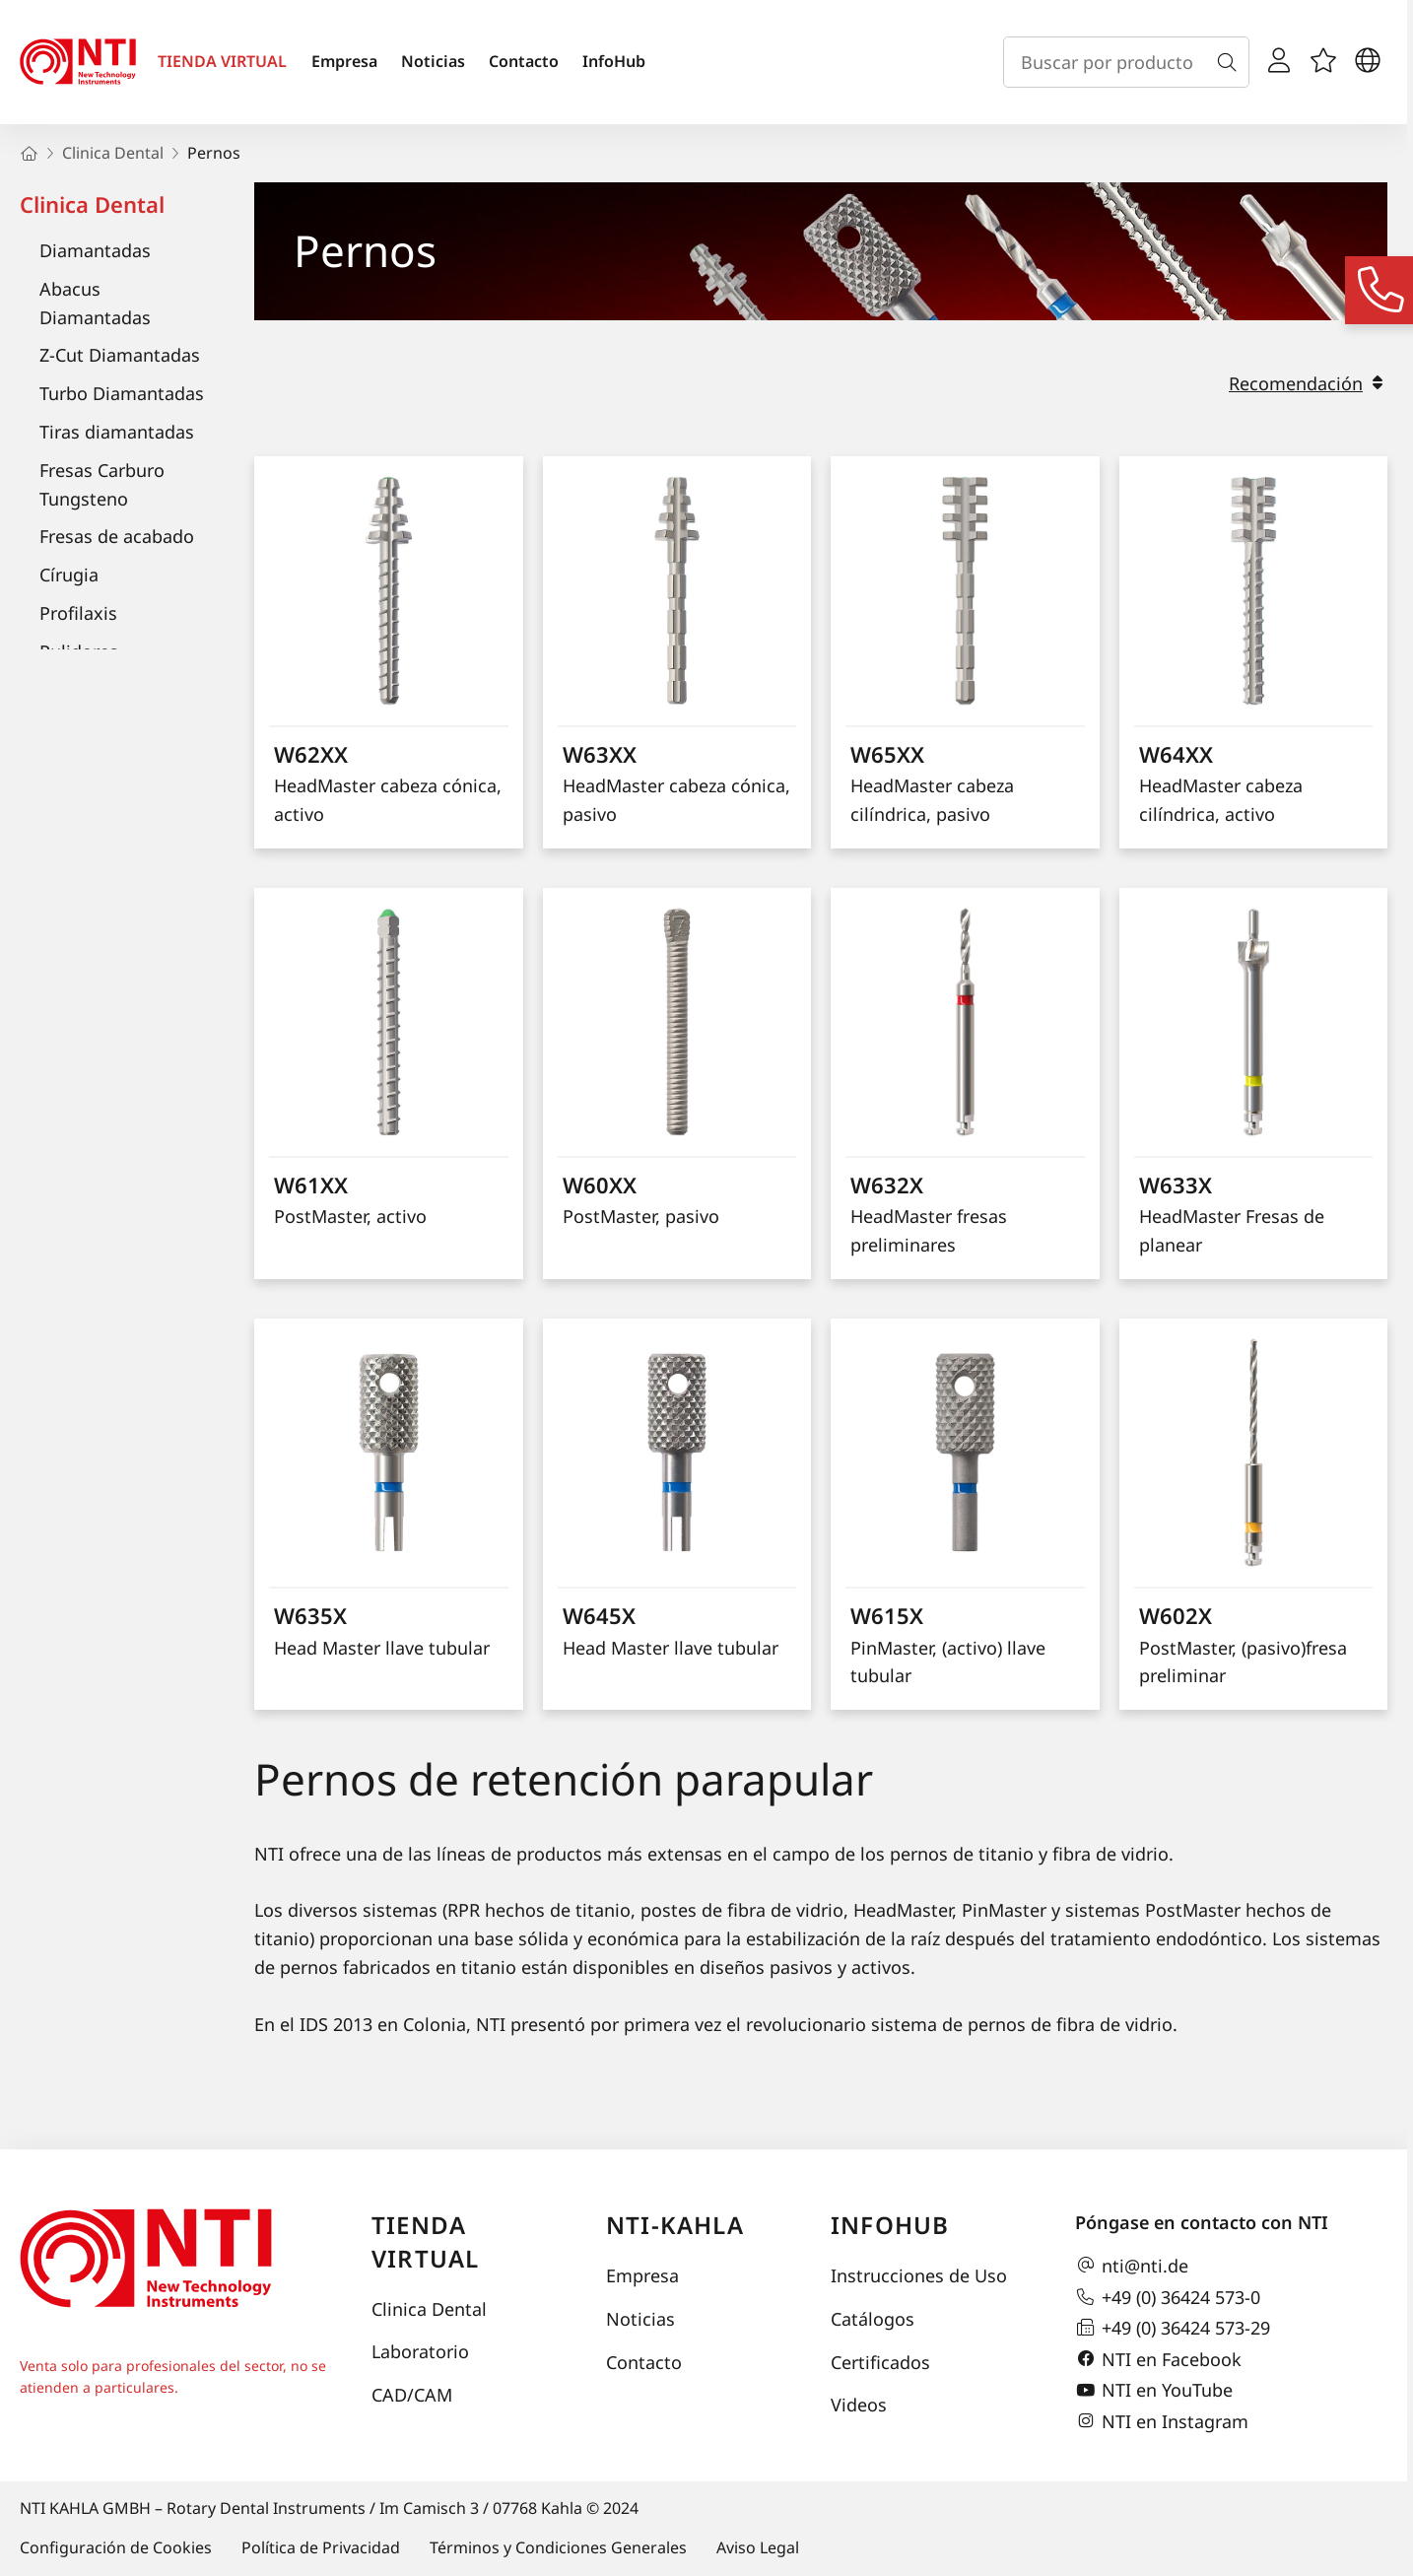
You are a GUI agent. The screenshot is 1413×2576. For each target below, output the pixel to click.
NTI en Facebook (1158, 2359)
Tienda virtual (425, 2241)
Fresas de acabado (116, 536)
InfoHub (613, 61)
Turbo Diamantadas (121, 393)
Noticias (433, 61)
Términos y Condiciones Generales (558, 2547)
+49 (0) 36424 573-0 (1167, 2297)
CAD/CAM (411, 2395)
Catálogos (872, 2319)
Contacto (524, 61)
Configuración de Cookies (116, 2547)
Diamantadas (95, 250)
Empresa (344, 61)
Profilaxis (78, 613)
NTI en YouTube (1154, 2391)
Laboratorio (420, 2351)
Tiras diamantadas (116, 431)
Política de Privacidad (320, 2547)
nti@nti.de (1131, 2265)
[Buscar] (1230, 62)
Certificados (880, 2362)
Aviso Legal (757, 2547)
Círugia (69, 574)
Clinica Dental (92, 204)
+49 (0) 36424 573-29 (1172, 2328)
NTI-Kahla (675, 2224)
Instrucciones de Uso (919, 2275)
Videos (859, 2404)
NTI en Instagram (1161, 2421)
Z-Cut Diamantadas (119, 355)
